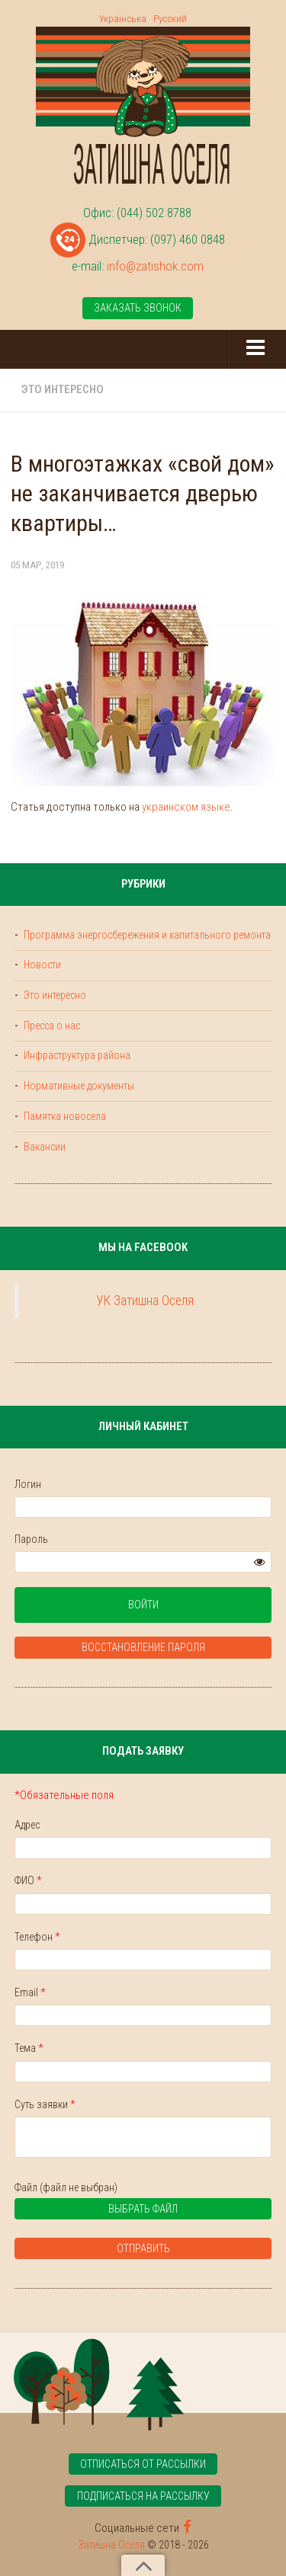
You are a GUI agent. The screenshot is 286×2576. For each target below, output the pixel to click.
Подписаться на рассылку (143, 2496)
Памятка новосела (63, 1116)
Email (30, 1992)
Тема (28, 2048)
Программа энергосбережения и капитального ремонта (146, 935)
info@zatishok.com (155, 266)
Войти (143, 1604)
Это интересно (62, 389)
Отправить (143, 2248)
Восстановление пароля (143, 1647)
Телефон (37, 1937)
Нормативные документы (77, 1086)
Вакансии (43, 1147)
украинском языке (186, 807)
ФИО (28, 1880)
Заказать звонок (138, 308)
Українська (122, 18)
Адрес (27, 1825)
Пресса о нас (50, 1025)
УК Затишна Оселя (145, 1300)
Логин (27, 1484)
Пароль (31, 1539)
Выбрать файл (102, 2211)
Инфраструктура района (75, 1055)
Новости (41, 964)
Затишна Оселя (111, 2545)
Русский (170, 18)
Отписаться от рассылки (143, 2464)
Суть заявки (45, 2104)
